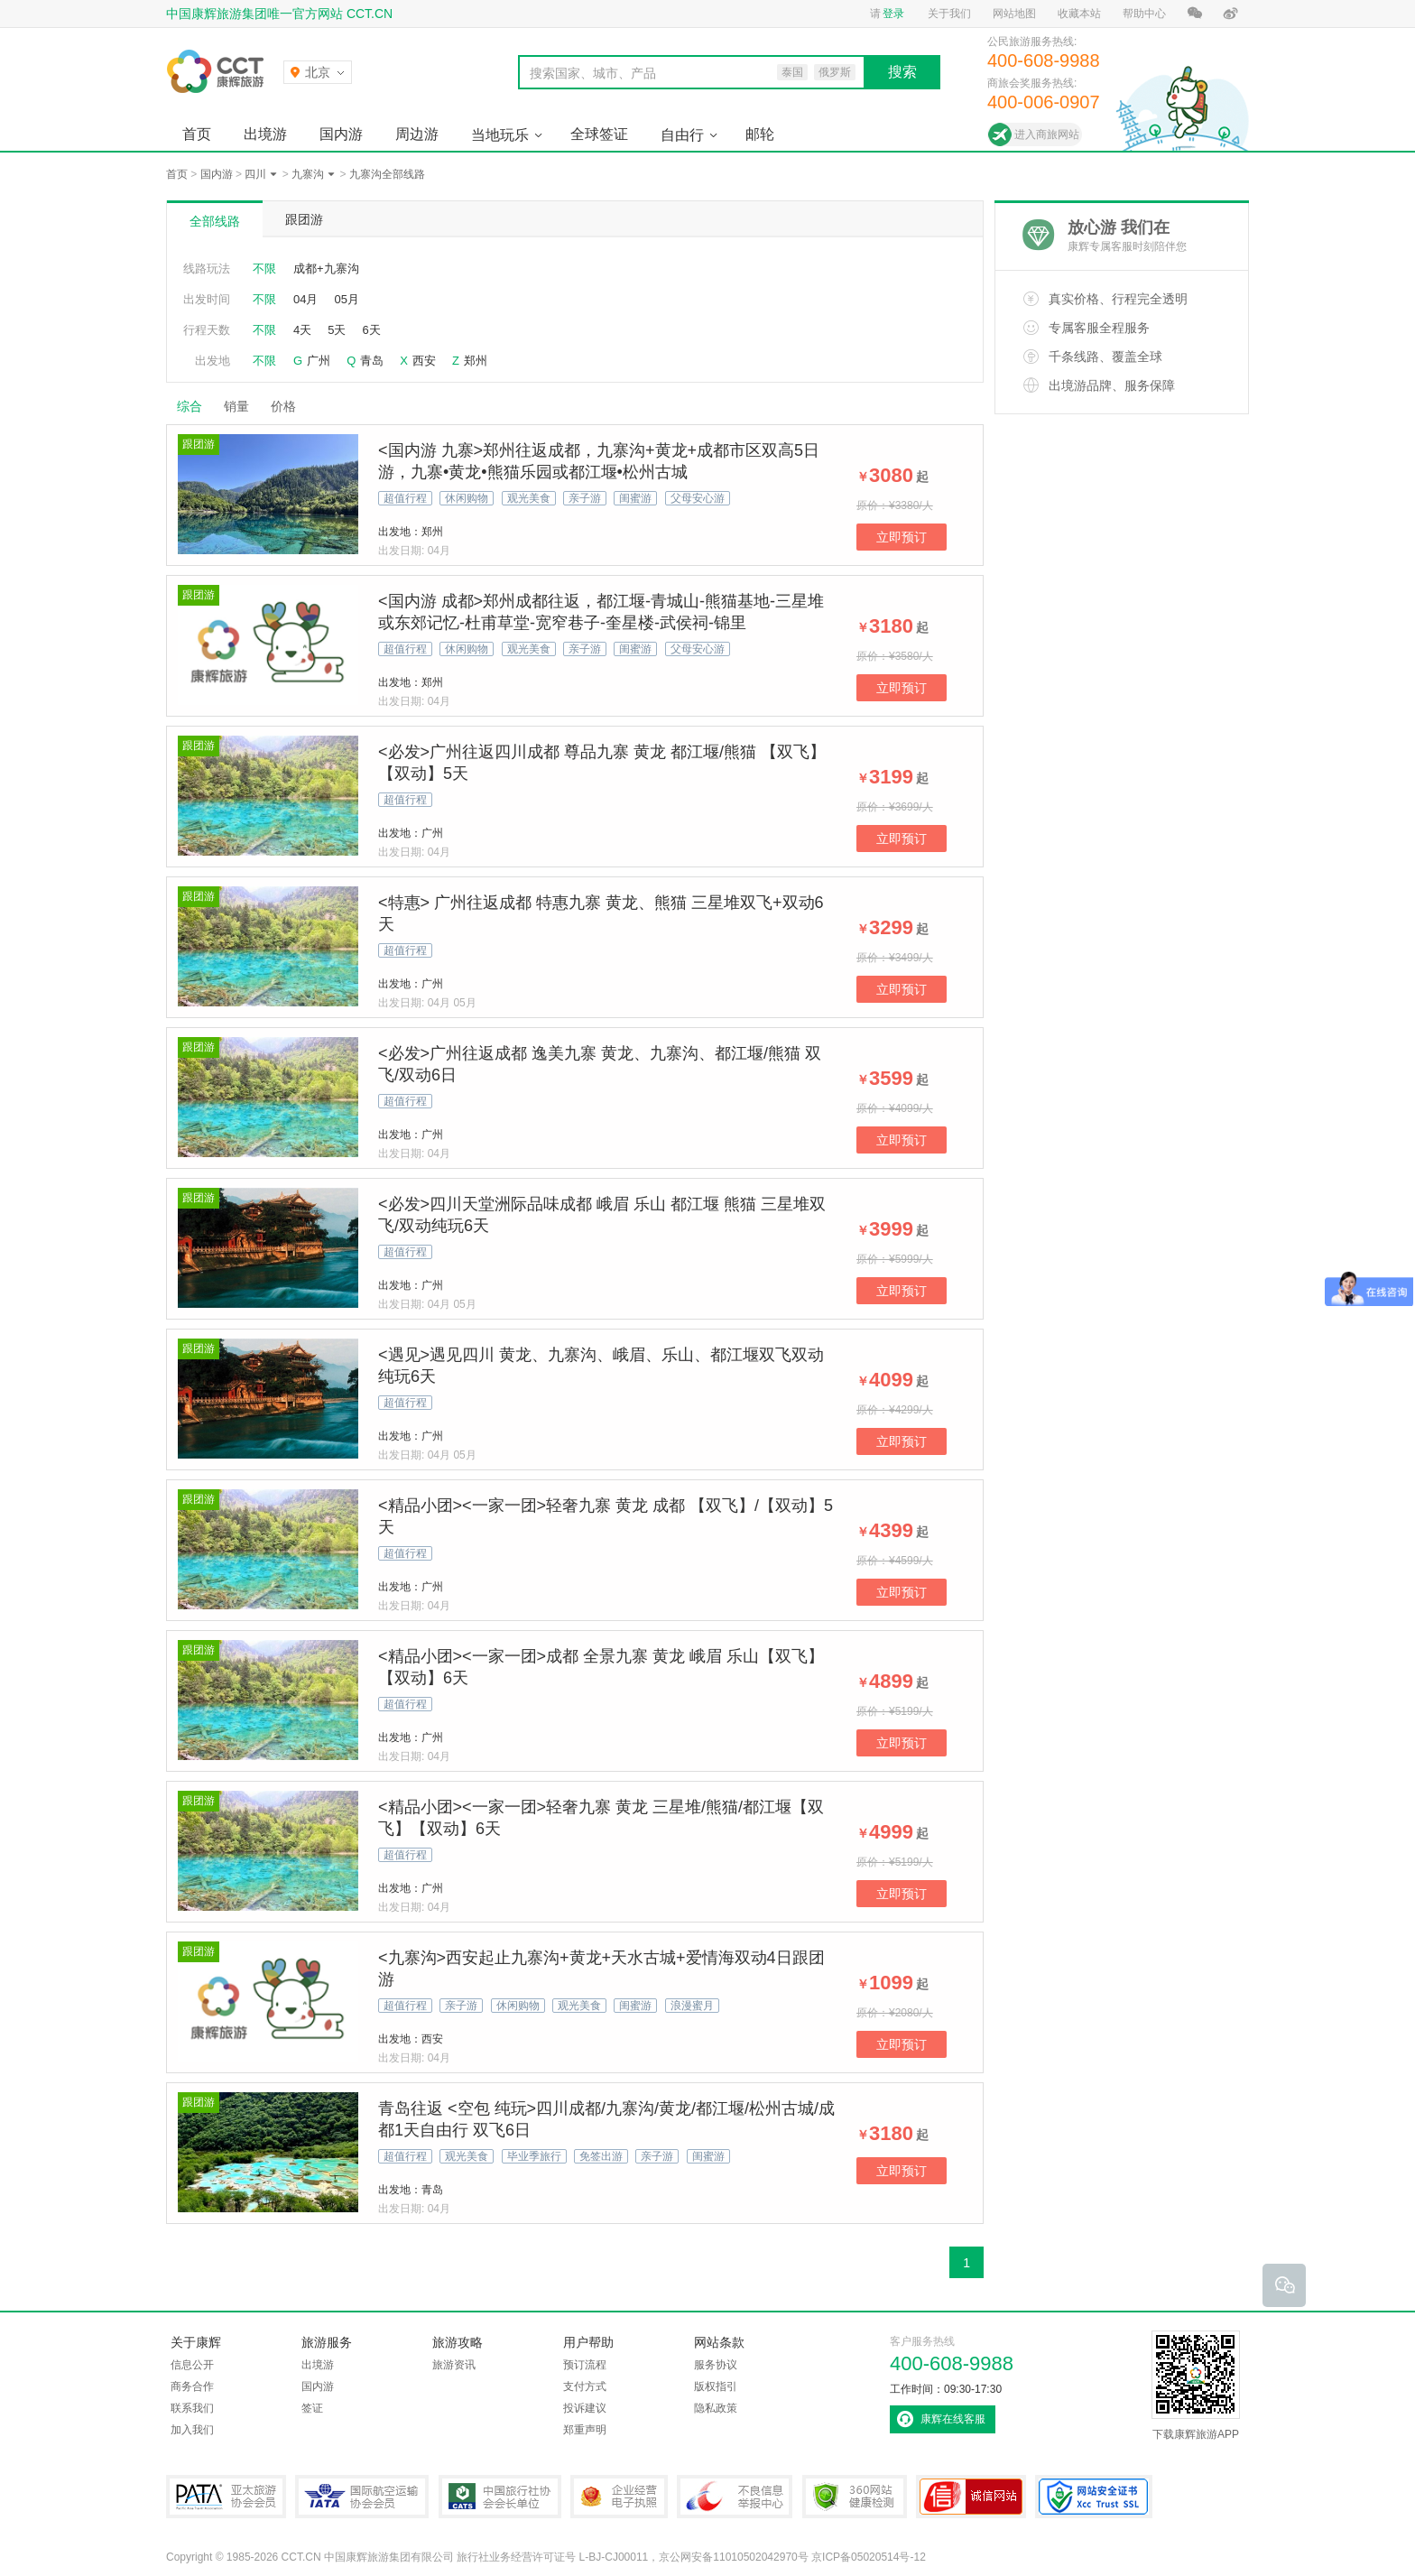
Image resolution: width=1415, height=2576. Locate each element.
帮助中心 (1144, 13)
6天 (371, 330)
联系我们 (192, 2408)
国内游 (341, 134)
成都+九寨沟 (326, 268)
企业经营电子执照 (619, 2496)
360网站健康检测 (854, 2496)
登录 (893, 13)
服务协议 (715, 2364)
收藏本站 (1079, 13)
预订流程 (584, 2364)
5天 (337, 330)
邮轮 (759, 134)
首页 (196, 134)
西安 (424, 360)
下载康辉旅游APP (1195, 2385)
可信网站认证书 (971, 2496)
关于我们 (949, 13)
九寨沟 (307, 174)
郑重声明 (584, 2429)
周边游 (417, 134)
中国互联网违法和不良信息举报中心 (734, 2496)
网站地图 (1014, 13)
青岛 (372, 360)
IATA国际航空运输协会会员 (362, 2496)
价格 (290, 406)
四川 (255, 174)
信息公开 (192, 2364)
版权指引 (715, 2386)
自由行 (682, 135)
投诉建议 (584, 2408)
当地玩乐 (500, 135)
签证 (312, 2408)
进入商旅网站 (1046, 134)
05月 (346, 299)
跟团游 (304, 219)
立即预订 (901, 537)
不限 (264, 268)
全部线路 (215, 221)
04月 (305, 299)
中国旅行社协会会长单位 (500, 2496)
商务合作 (192, 2386)
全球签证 (599, 134)
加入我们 (192, 2429)
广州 (318, 360)
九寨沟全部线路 (387, 174)
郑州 (475, 360)
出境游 (265, 134)
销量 (236, 406)
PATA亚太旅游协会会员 (226, 2496)
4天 (302, 330)
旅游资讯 (454, 2364)
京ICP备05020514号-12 (868, 2557)
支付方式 (584, 2386)
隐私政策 (715, 2408)
